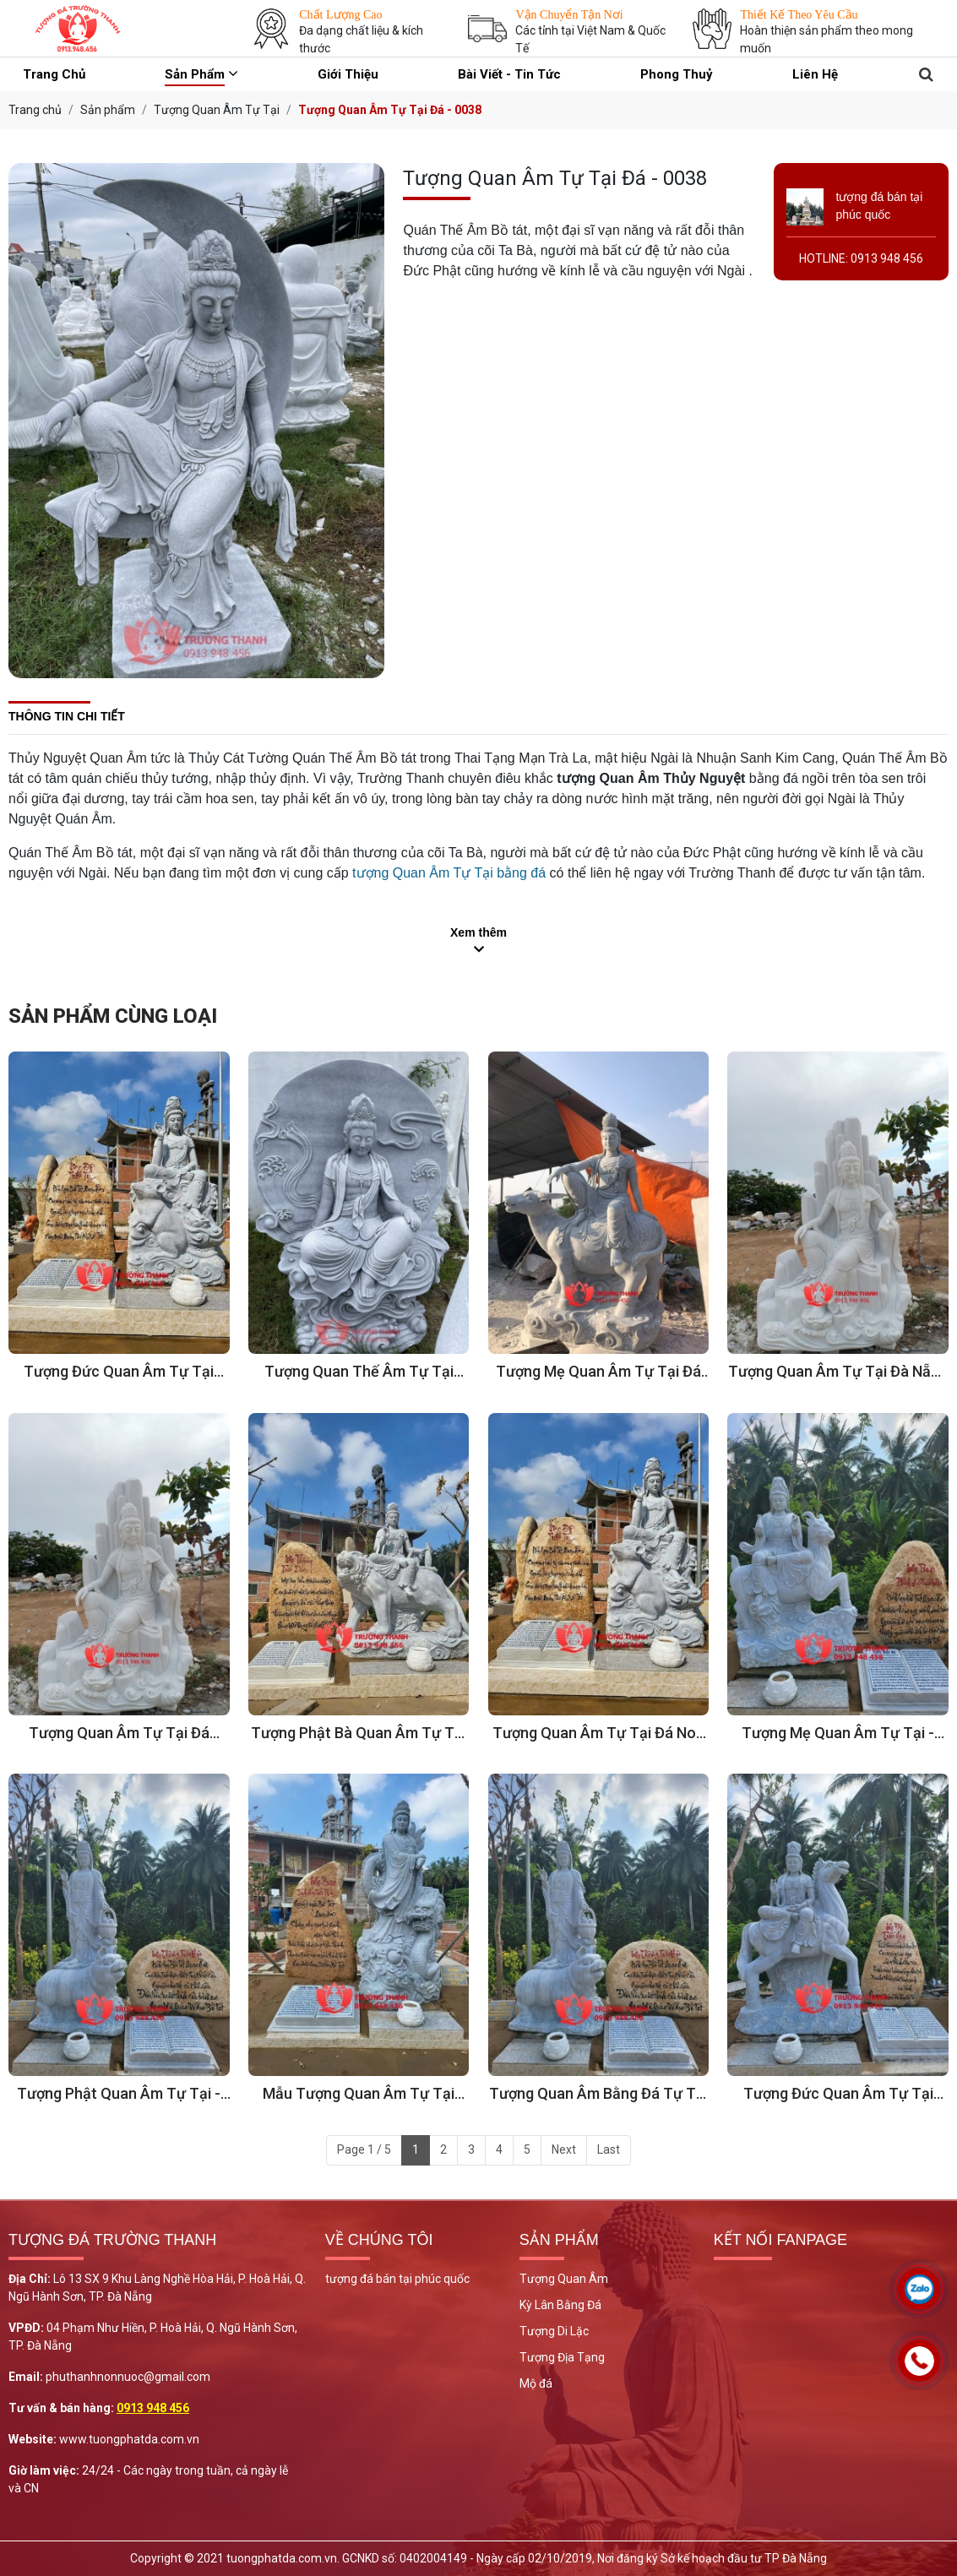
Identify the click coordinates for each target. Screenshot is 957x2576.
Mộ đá (535, 2383)
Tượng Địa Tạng (562, 2357)
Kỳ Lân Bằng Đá (560, 2305)
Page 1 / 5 (364, 2149)
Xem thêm (478, 932)
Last (608, 2149)
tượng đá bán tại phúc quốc (397, 2278)
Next (564, 2149)
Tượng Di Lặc (554, 2331)
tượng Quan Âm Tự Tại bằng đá (449, 873)
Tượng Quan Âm (563, 2278)
